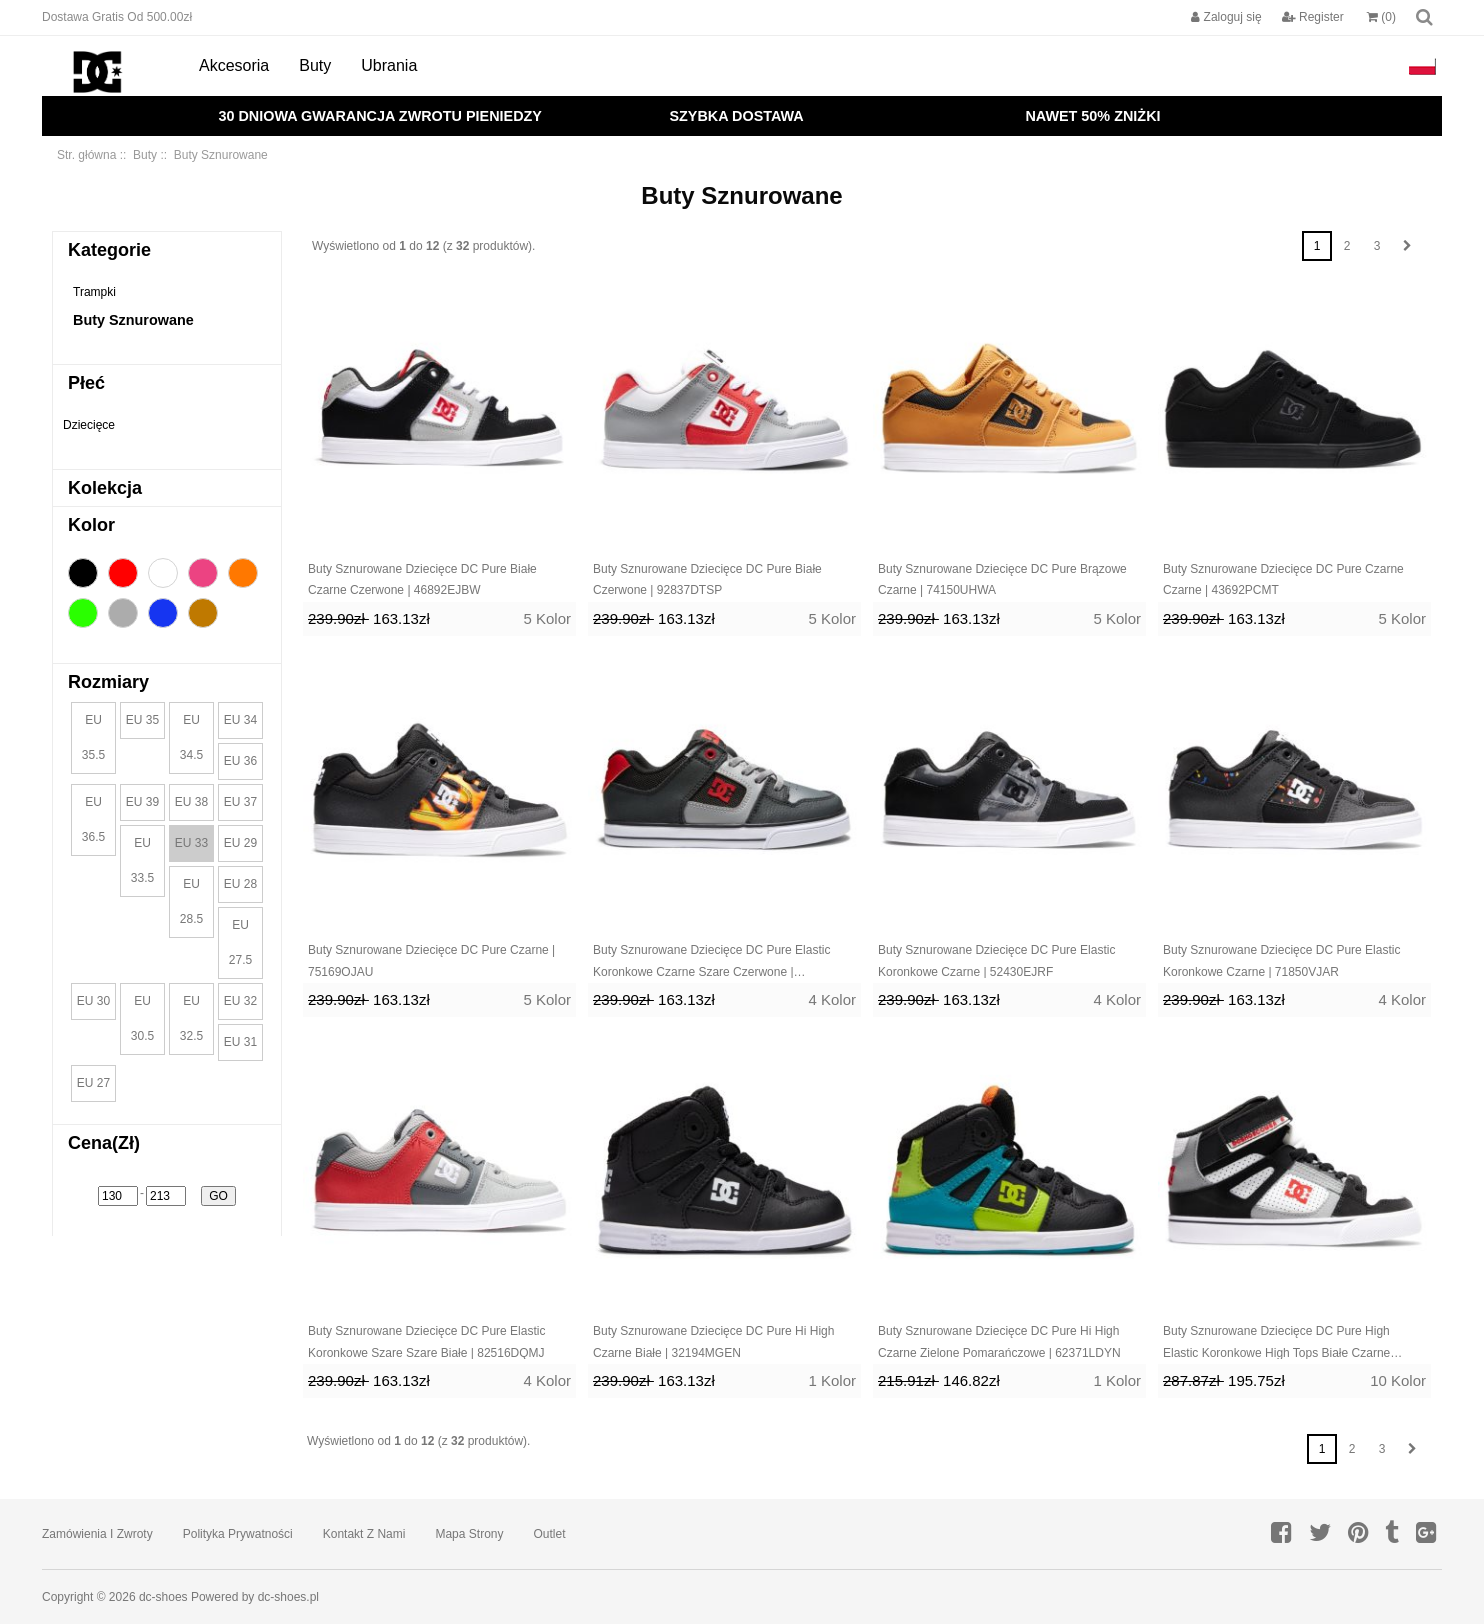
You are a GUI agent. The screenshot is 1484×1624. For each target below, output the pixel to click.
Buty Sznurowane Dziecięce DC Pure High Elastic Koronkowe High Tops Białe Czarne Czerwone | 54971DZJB (1276, 1344)
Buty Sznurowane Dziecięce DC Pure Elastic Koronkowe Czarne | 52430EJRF (996, 961)
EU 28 (240, 884)
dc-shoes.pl (288, 1597)
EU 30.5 (142, 1018)
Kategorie (109, 250)
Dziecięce (89, 425)
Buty (315, 65)
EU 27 (93, 1083)
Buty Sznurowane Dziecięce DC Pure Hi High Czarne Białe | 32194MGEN (713, 1342)
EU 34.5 (191, 737)
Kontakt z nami (364, 1534)
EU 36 (240, 761)
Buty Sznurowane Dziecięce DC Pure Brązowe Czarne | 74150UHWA (1002, 580)
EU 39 (142, 802)
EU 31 (240, 1042)
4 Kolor (832, 999)
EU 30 (93, 1001)
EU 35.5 (93, 737)
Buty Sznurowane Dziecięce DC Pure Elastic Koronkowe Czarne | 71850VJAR (1281, 961)
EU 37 (240, 802)
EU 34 (240, 720)
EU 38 (191, 802)
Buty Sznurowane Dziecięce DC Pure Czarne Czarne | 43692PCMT (1283, 580)
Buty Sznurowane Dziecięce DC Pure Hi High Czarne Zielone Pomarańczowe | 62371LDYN (999, 1342)
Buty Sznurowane (133, 320)
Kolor (91, 525)
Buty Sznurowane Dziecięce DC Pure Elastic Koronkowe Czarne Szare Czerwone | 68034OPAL (711, 963)
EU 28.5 (191, 901)
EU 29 (240, 843)
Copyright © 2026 (90, 1597)
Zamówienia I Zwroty (97, 1534)
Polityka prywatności (238, 1534)
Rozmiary (108, 682)
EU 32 (240, 1001)
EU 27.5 (240, 942)
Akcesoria (234, 65)
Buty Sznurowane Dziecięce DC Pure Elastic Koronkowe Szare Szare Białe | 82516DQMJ (426, 1342)
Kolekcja (105, 488)
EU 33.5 (142, 860)
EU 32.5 (191, 1018)
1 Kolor (832, 1380)
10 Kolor (1398, 1380)
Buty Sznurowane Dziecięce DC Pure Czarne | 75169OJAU (431, 961)
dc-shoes (163, 1597)
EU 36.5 (93, 819)
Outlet (550, 1534)
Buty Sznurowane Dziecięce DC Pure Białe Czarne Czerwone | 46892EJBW (422, 580)
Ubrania (389, 65)
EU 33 (191, 843)
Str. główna (86, 155)
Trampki (94, 292)
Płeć (86, 383)
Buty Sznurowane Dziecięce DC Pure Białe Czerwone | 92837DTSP (707, 580)
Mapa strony (469, 1534)
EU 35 (142, 720)
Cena (104, 1143)
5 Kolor (547, 618)
